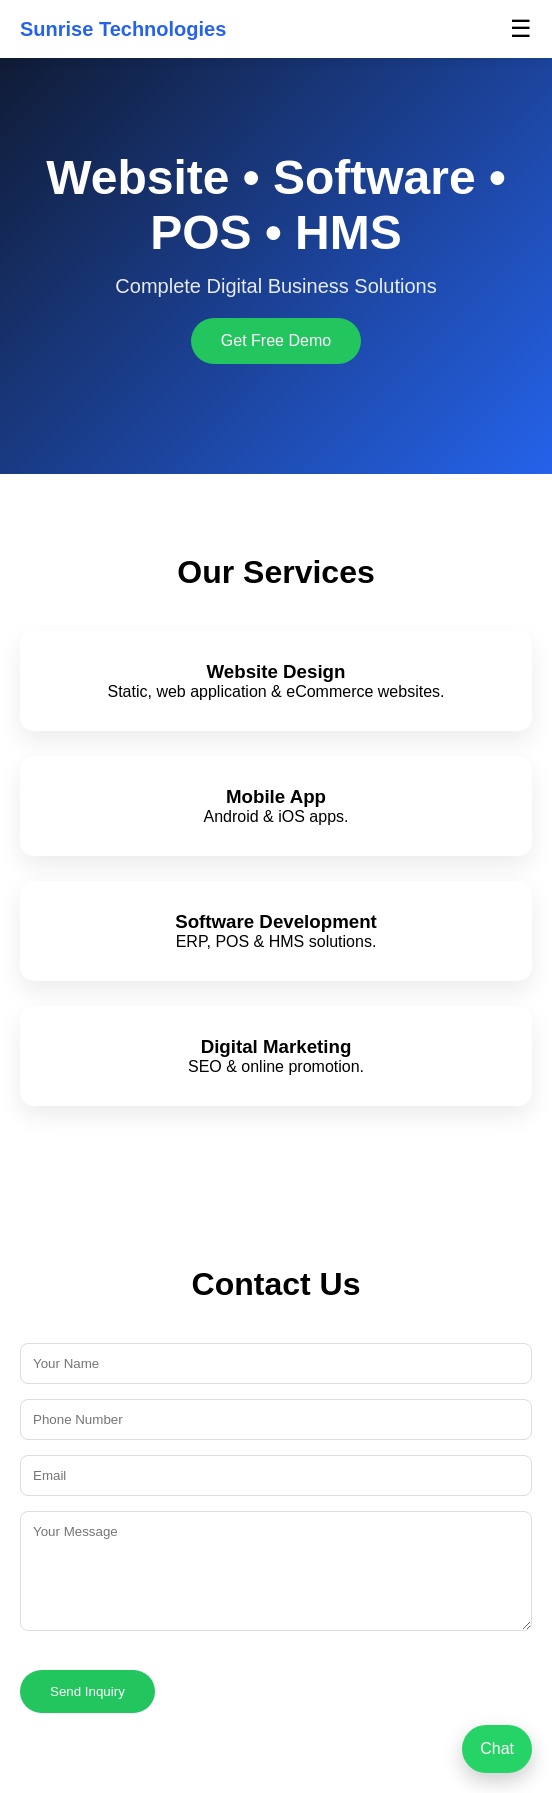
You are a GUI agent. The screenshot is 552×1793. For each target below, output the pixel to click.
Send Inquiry (87, 1691)
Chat (497, 1748)
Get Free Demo (276, 340)
